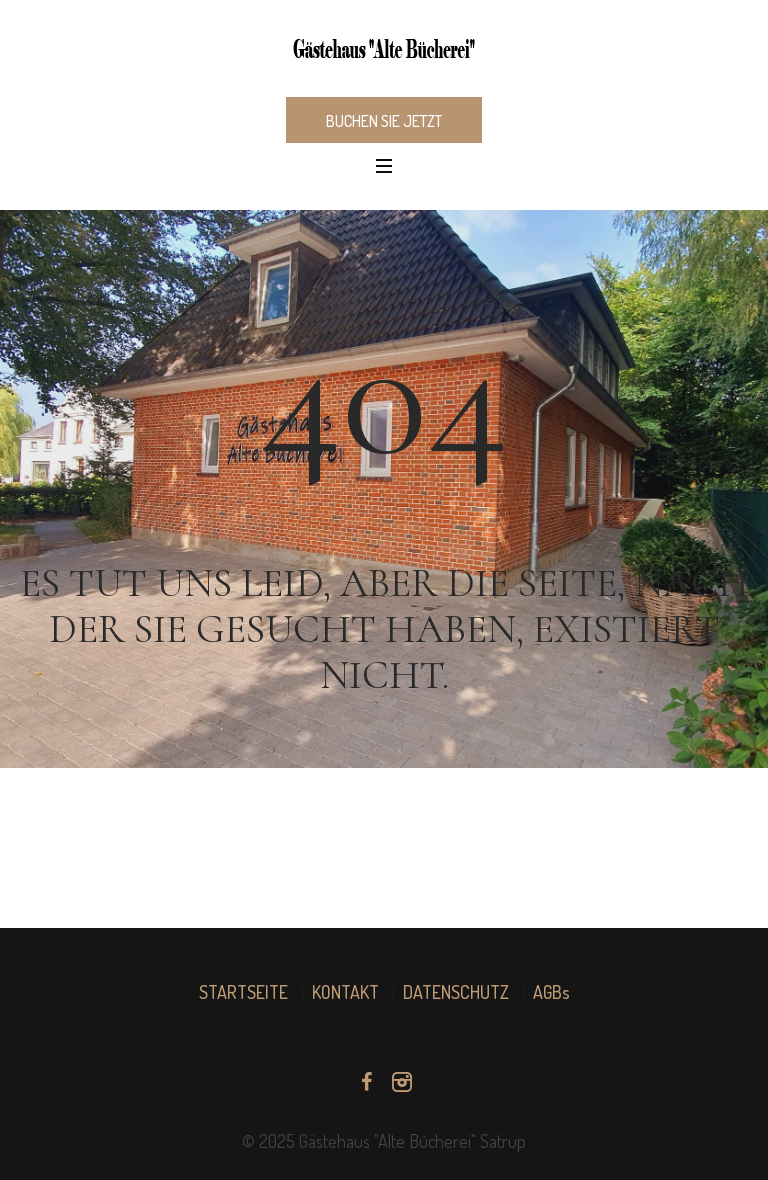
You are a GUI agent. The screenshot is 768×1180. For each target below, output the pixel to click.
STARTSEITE (243, 992)
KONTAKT (345, 992)
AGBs (551, 992)
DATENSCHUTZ (456, 992)
